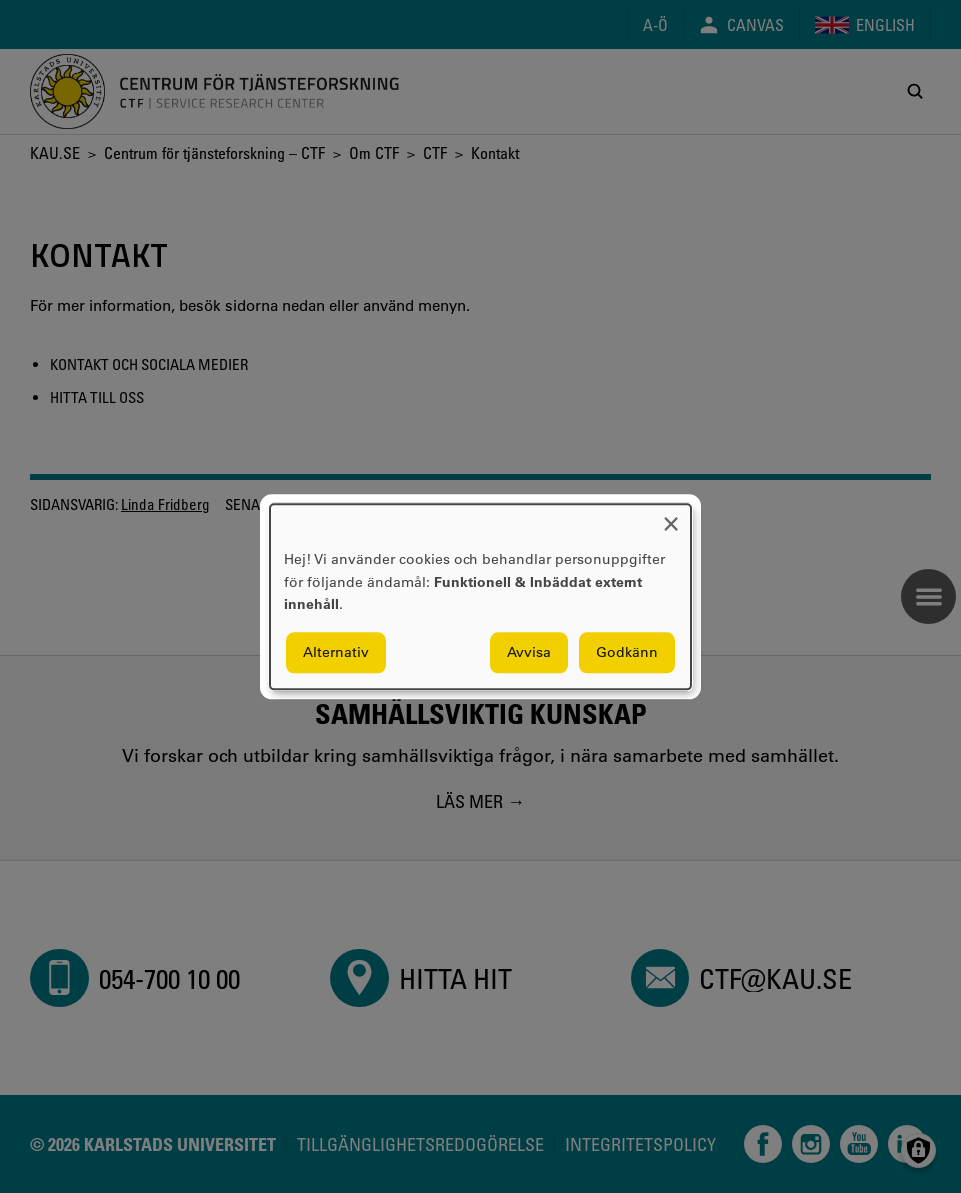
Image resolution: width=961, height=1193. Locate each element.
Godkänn (627, 652)
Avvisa (529, 652)
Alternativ (336, 652)
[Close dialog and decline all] (671, 516)
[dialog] (480, 596)
